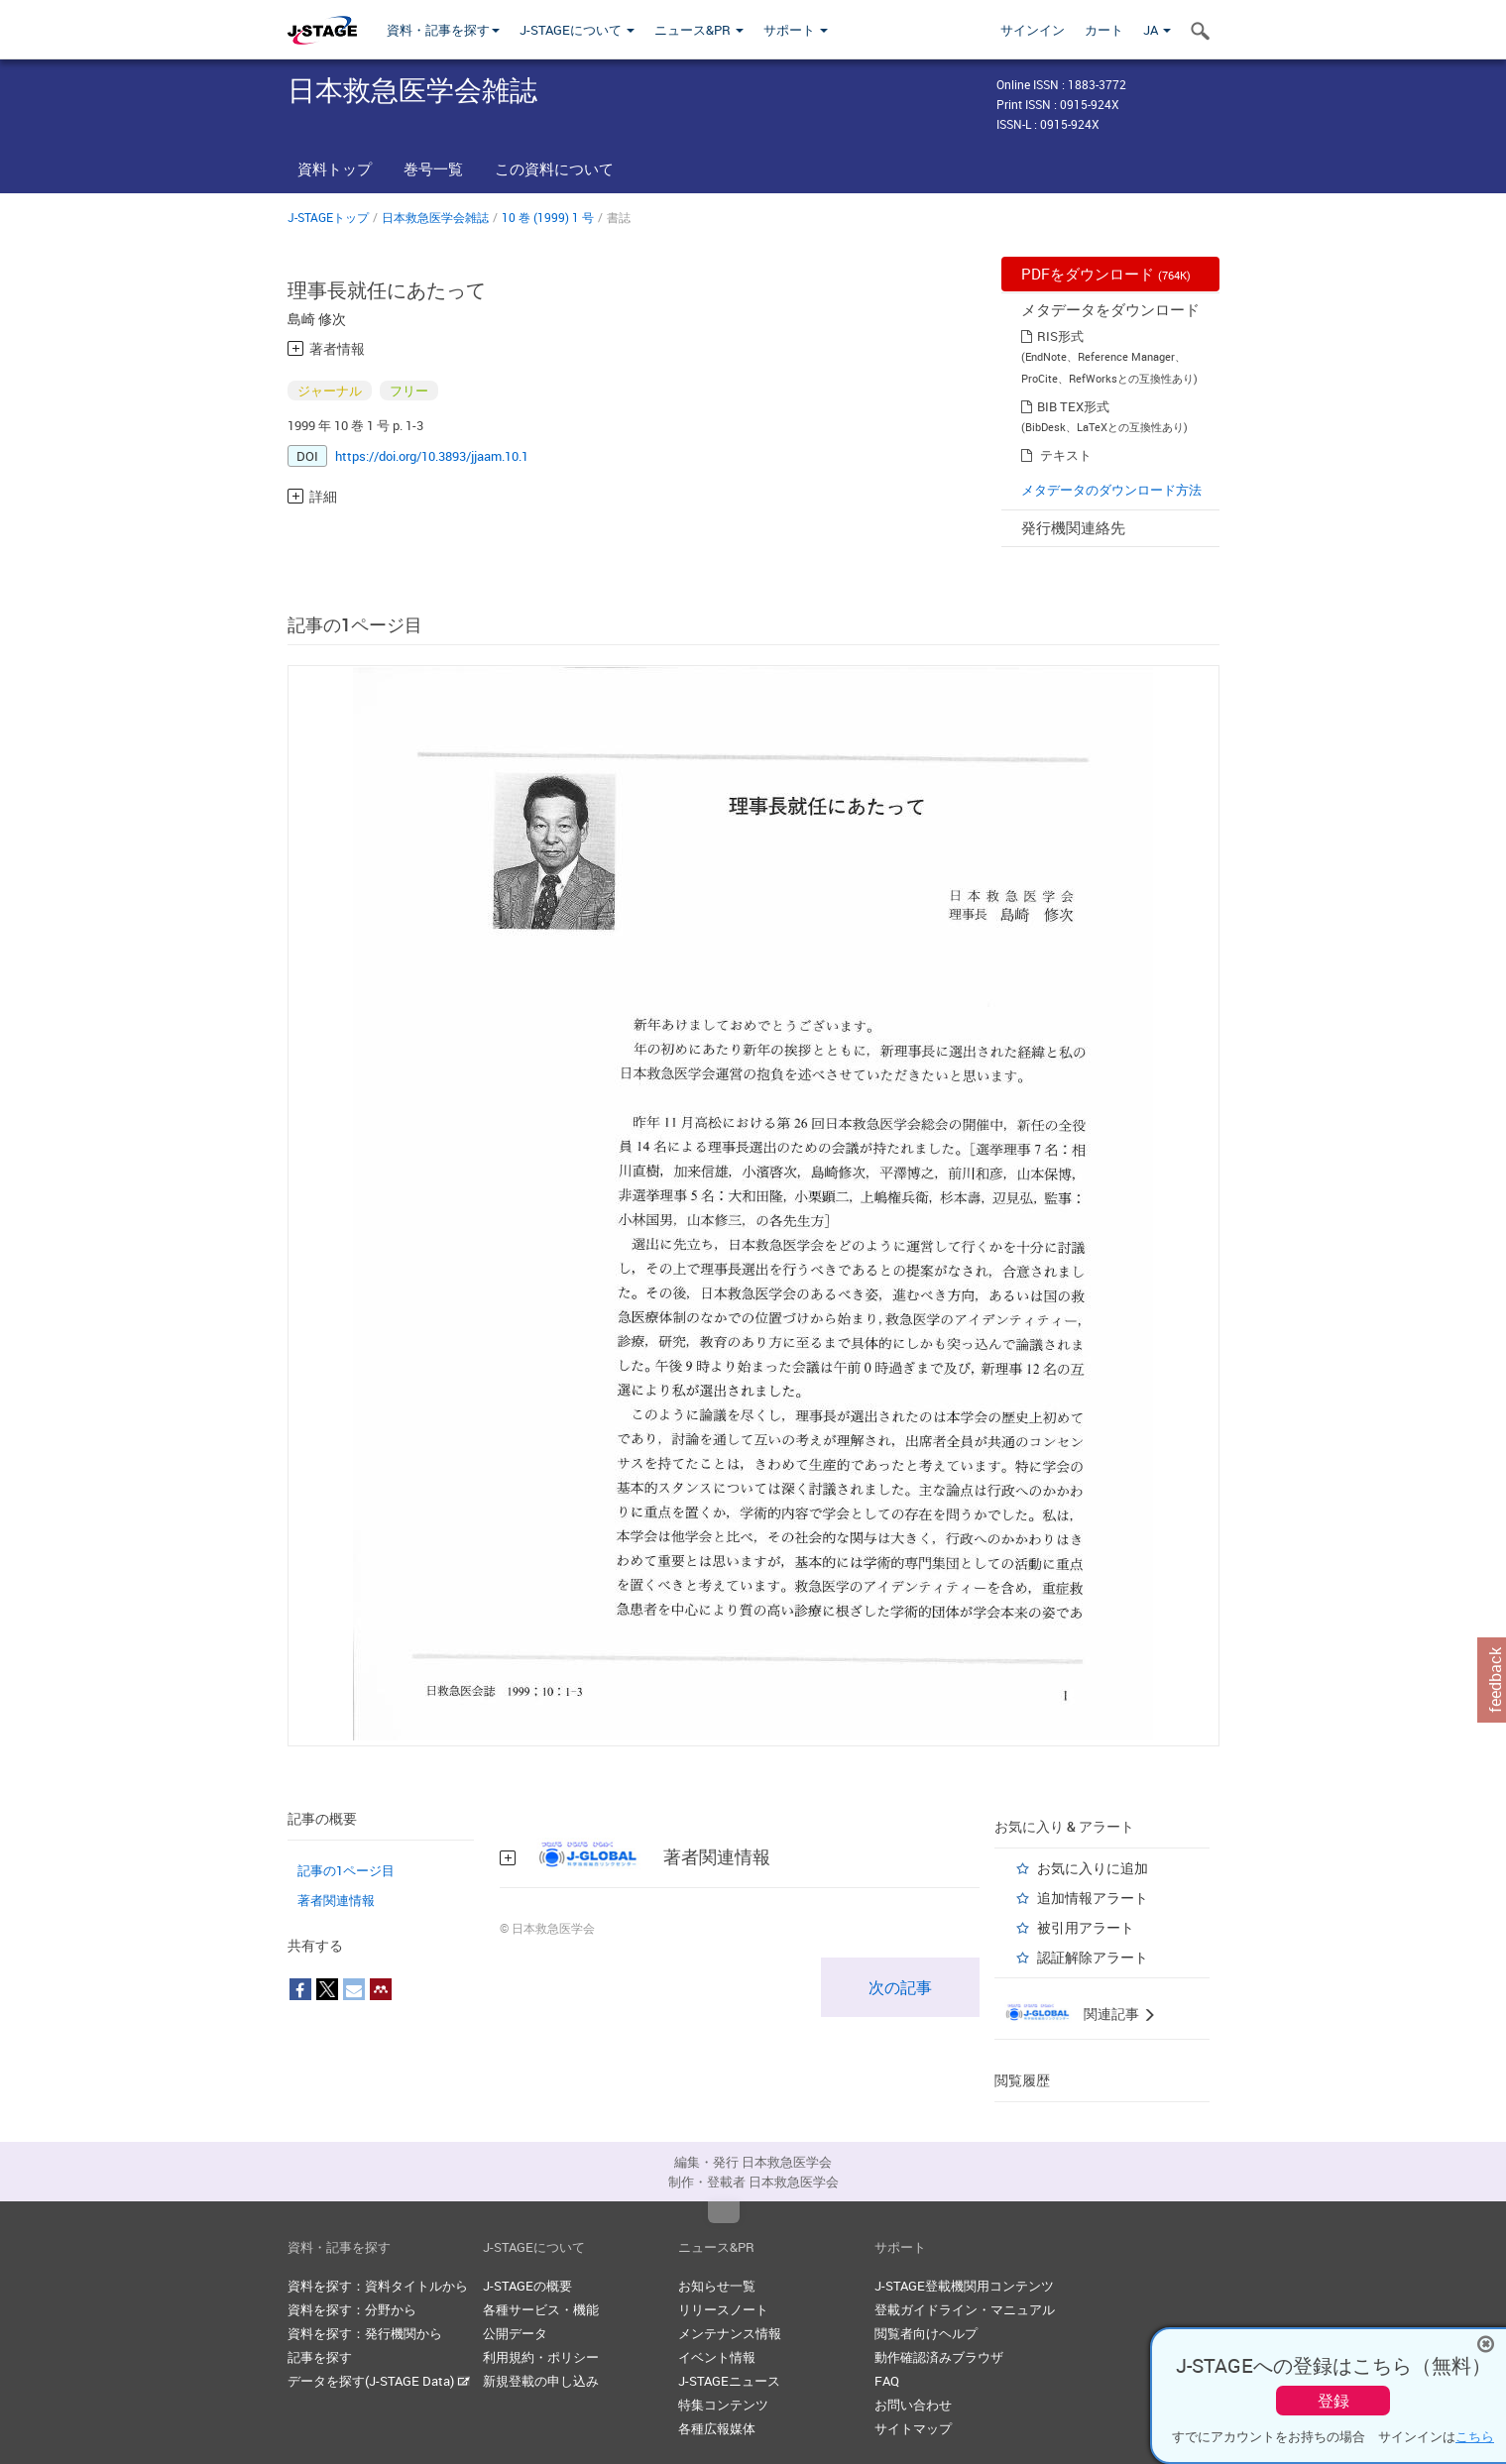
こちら (1474, 2436)
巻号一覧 (433, 168)
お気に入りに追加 (1092, 1867)
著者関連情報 (336, 1900)
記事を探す (320, 2357)
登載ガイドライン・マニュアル (964, 2309)
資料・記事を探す (443, 30)
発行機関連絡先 (1073, 527)
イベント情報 (716, 2357)
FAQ (886, 2381)
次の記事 (900, 1987)
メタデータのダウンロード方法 (1111, 490)
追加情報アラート (1092, 1897)
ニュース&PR (699, 30)
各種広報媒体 (716, 2428)
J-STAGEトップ (328, 217)
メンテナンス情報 (729, 2333)
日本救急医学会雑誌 (435, 217)
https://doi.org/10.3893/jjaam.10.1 (431, 456)
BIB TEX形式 (1073, 406)
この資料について (554, 168)
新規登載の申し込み (541, 2381)
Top (724, 2212)
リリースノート (723, 2309)
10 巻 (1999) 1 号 (548, 217)
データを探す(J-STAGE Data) (379, 2381)
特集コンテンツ (723, 2404)
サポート (795, 30)
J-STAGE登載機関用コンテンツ (964, 2286)
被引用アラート (1085, 1927)
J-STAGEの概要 (527, 2286)
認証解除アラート (1092, 1957)
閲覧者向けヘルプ (926, 2333)
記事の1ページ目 (346, 1870)
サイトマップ (913, 2428)
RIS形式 (1060, 336)
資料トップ (334, 168)
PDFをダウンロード (1106, 273)
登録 (1333, 2400)
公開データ (515, 2333)
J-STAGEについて (577, 30)
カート (1104, 30)
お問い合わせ (913, 2404)
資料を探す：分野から (352, 2309)
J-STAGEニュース (729, 2381)
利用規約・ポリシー (541, 2357)
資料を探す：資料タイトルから (378, 2286)
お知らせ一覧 (716, 2286)
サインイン (1032, 30)
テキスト (1066, 455)
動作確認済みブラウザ (938, 2357)
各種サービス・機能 (541, 2309)
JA (1157, 30)
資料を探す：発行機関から (365, 2333)
